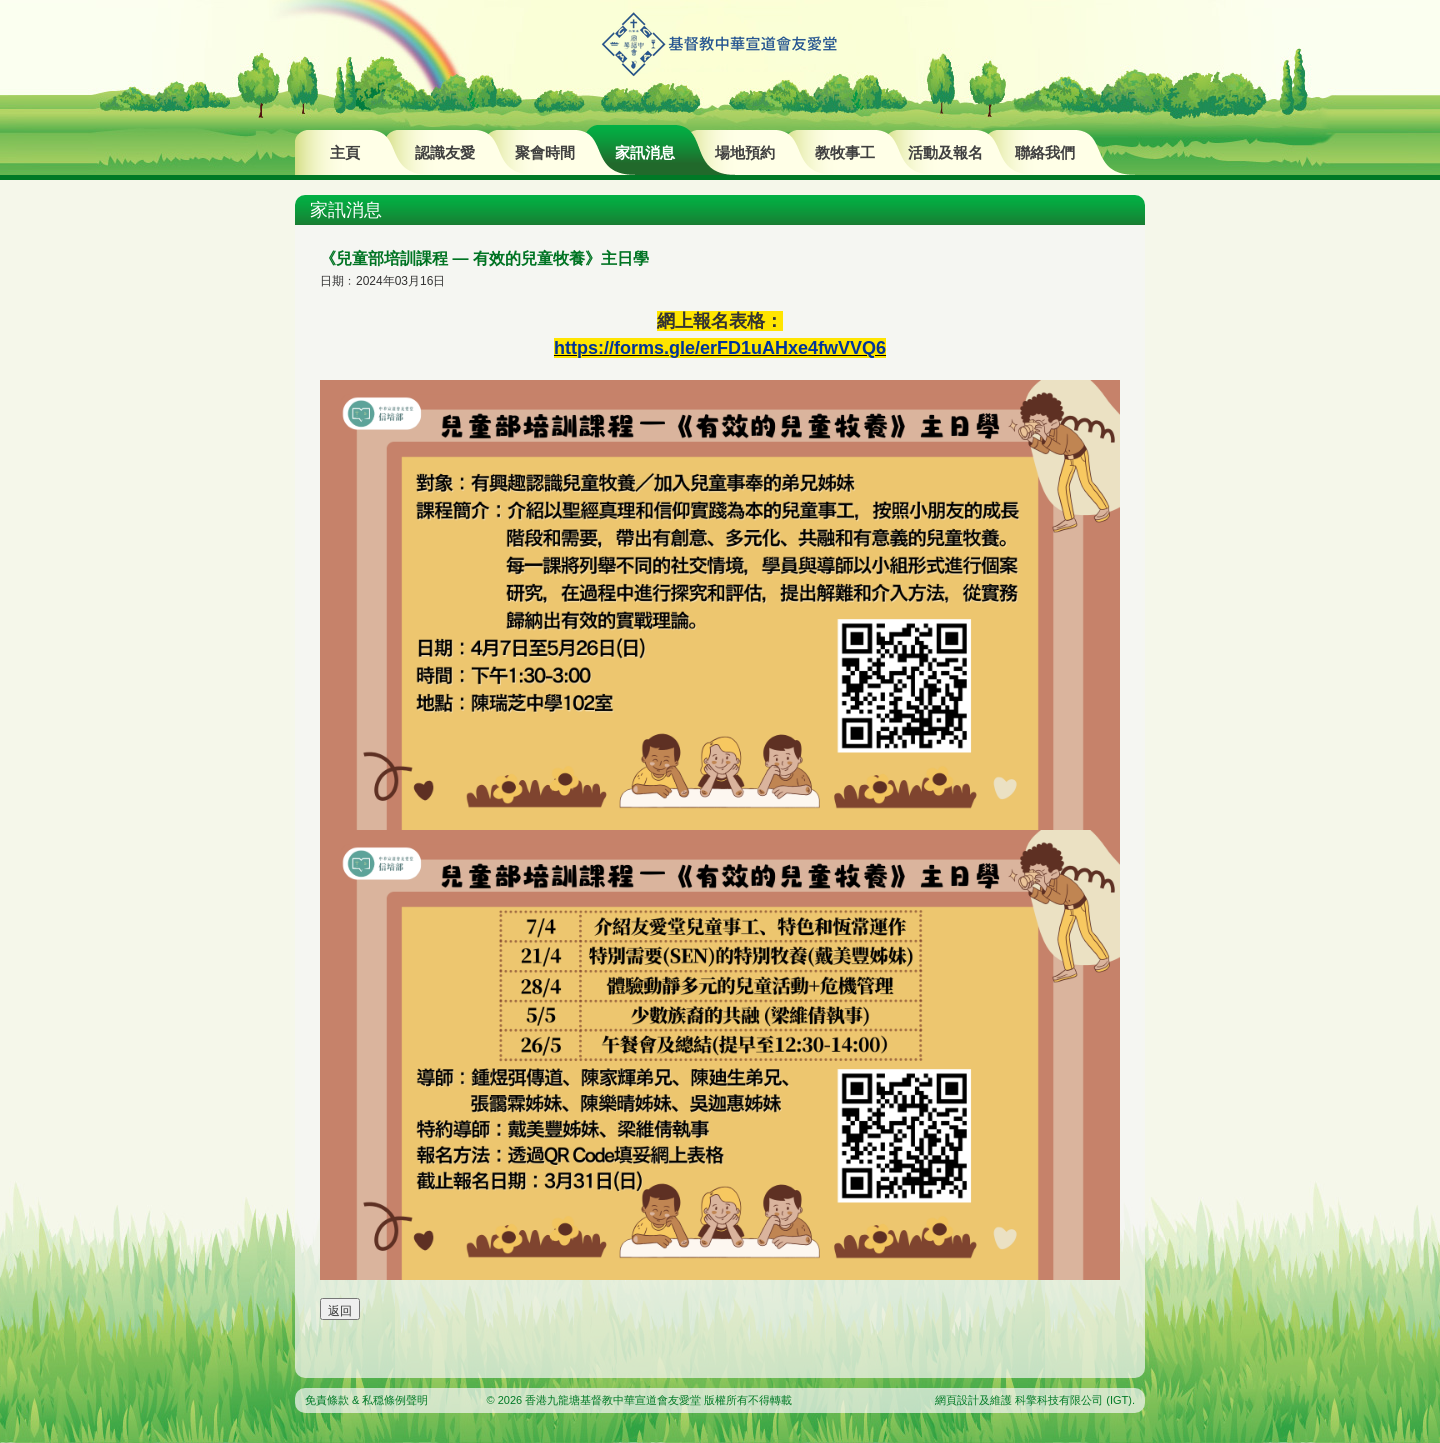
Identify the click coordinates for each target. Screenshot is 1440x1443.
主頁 (345, 152)
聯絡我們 (1045, 152)
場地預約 (745, 152)
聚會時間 (545, 152)
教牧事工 (845, 152)
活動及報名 (945, 152)
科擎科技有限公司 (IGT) (1073, 1400)
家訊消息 (645, 152)
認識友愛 (445, 152)
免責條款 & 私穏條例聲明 (366, 1400)
